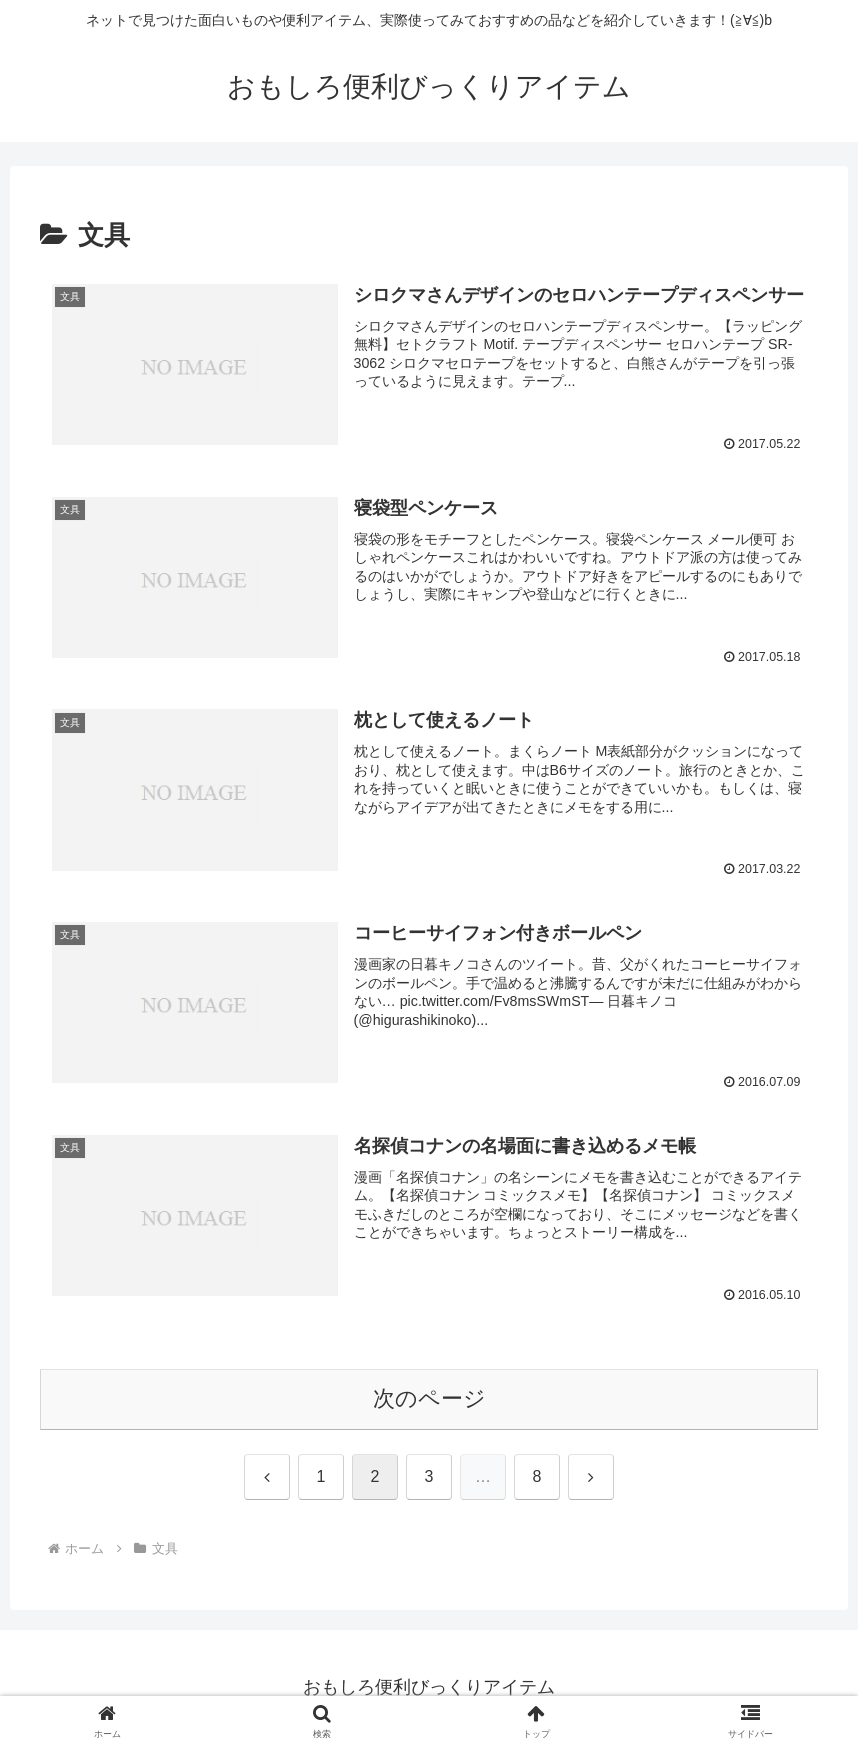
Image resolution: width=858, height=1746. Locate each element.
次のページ (429, 1398)
